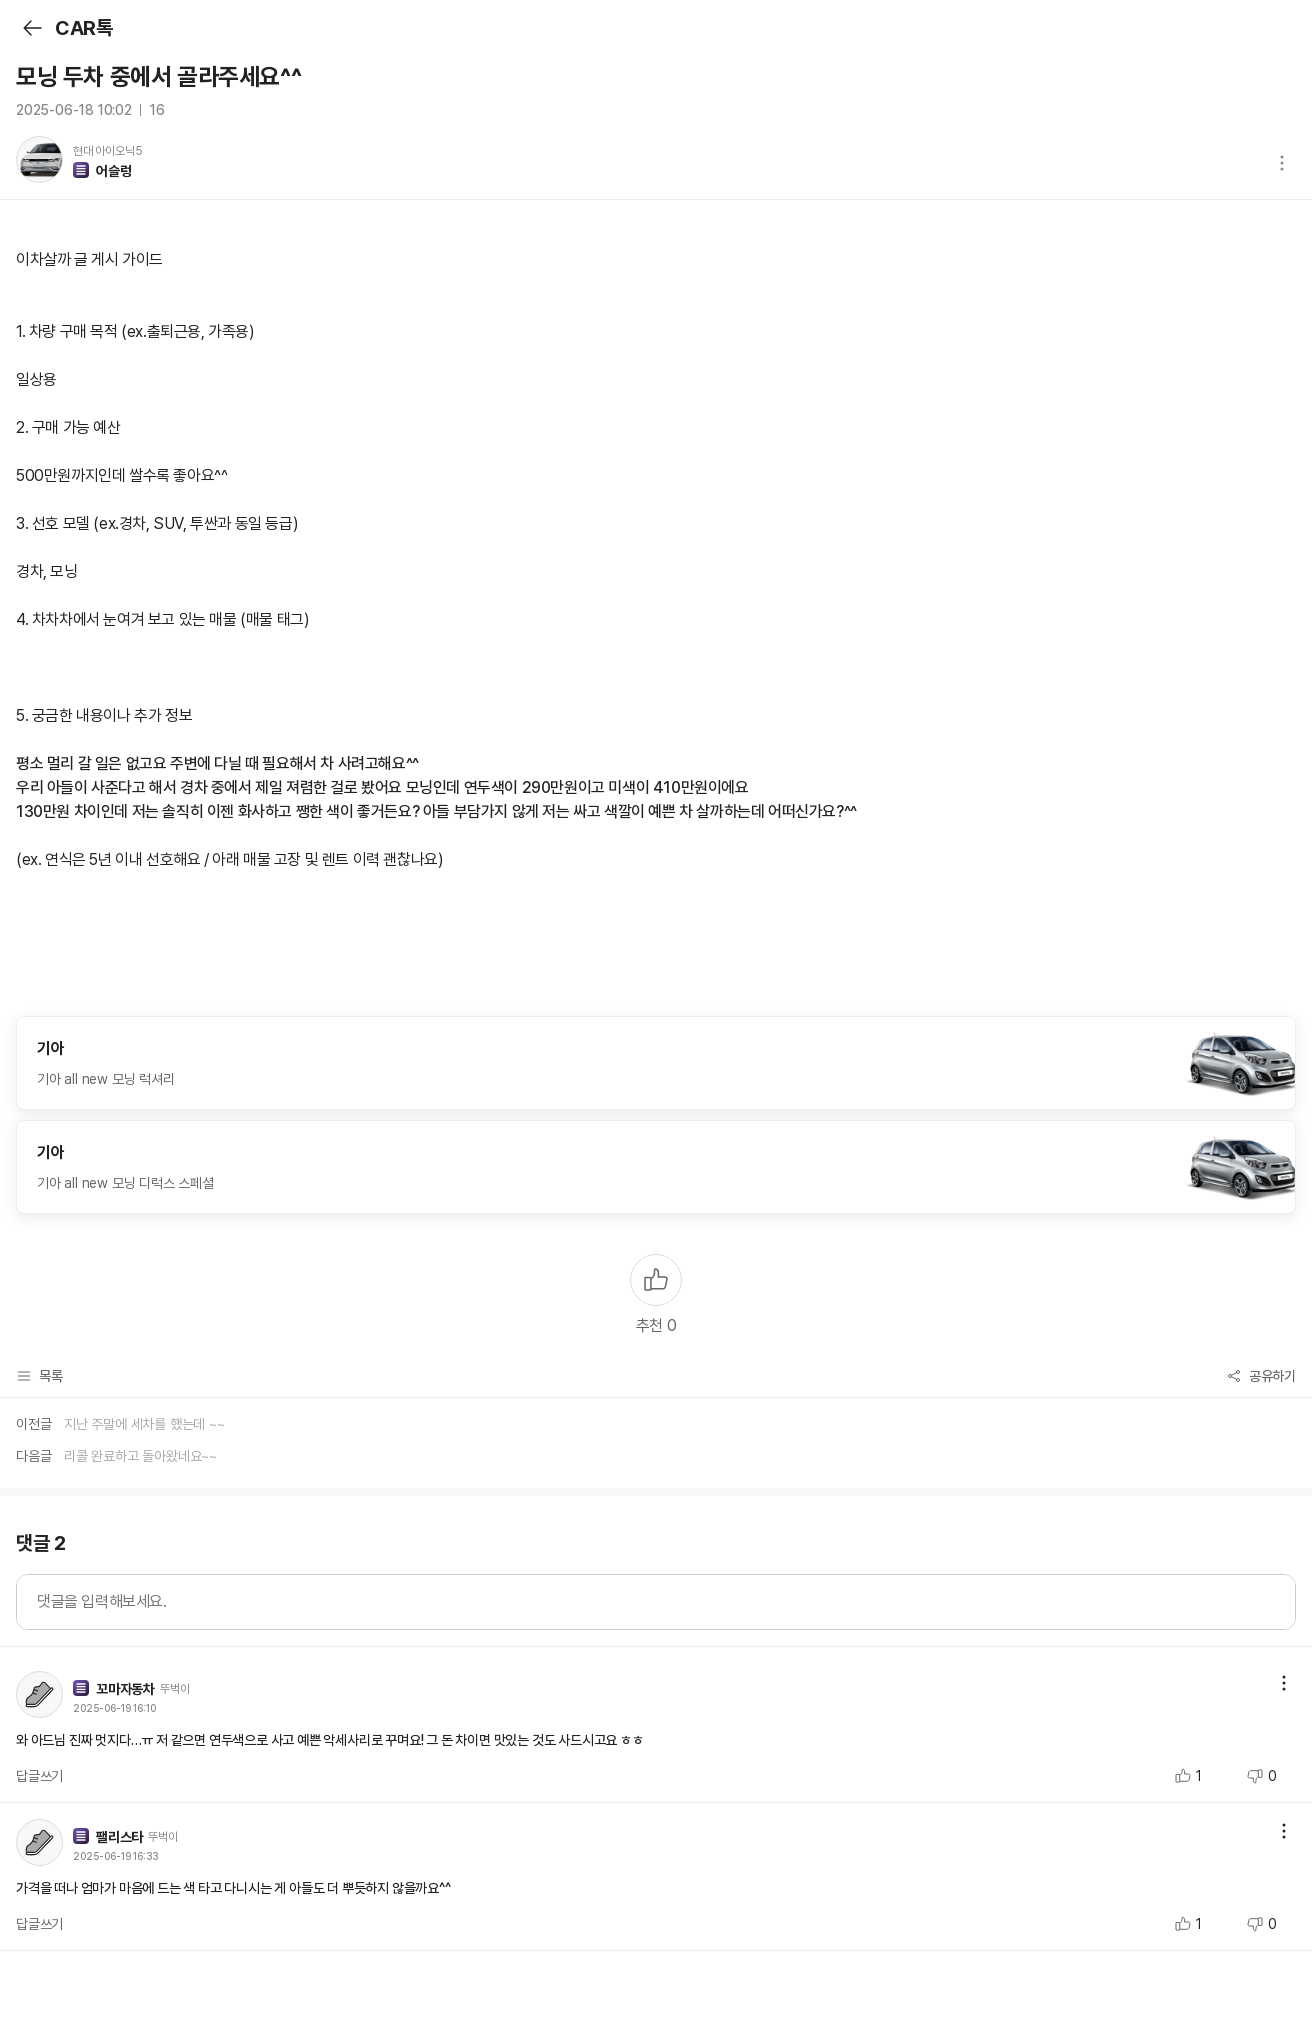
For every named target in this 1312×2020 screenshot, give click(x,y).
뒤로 (31, 28)
